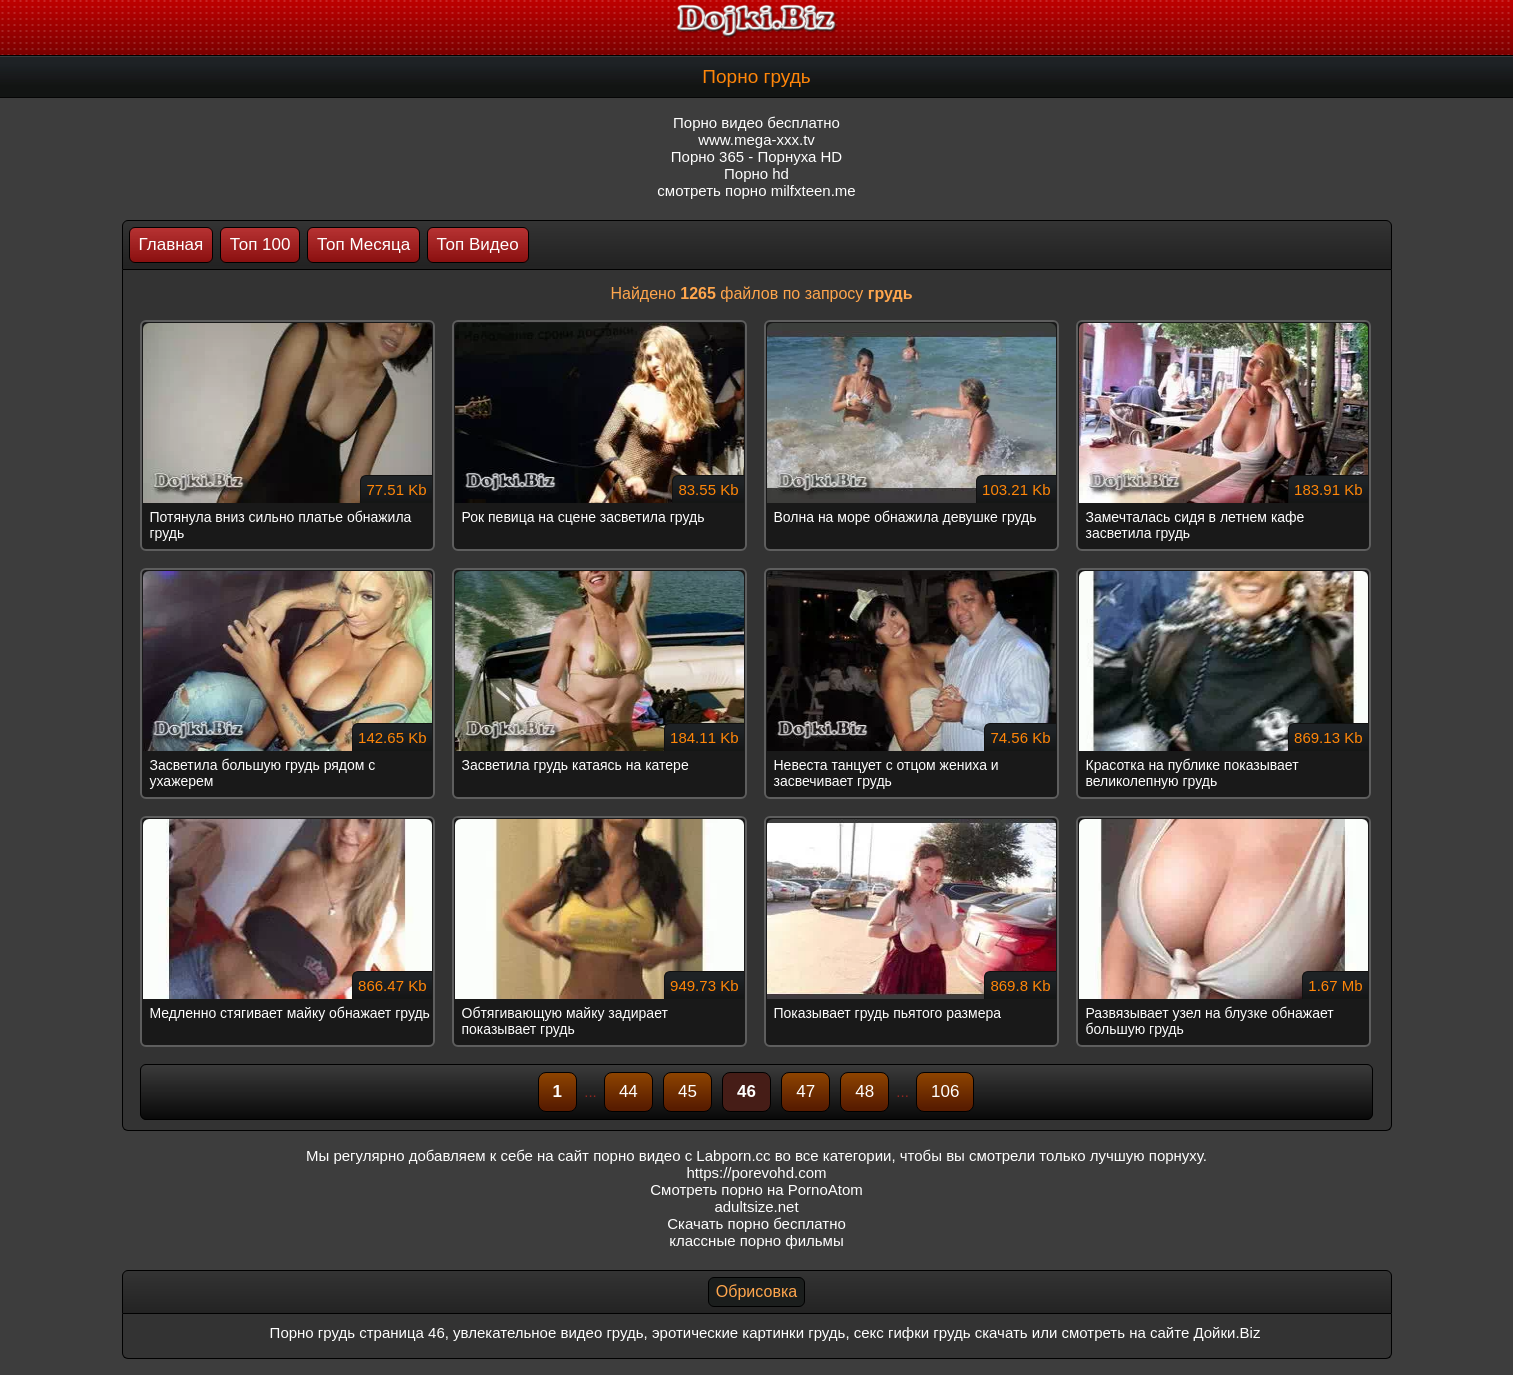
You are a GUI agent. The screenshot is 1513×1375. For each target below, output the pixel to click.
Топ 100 (260, 244)
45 (687, 1091)
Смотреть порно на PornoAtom (756, 1189)
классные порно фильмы (756, 1240)
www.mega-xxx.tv (756, 139)
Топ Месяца (363, 244)
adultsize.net (756, 1206)
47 (805, 1091)
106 (945, 1091)
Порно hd (756, 173)
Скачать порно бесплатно (756, 1223)
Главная (171, 244)
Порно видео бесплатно (756, 122)
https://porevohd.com (756, 1172)
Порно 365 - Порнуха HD (756, 156)
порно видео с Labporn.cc (681, 1155)
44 (628, 1091)
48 (864, 1091)
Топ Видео (478, 244)
